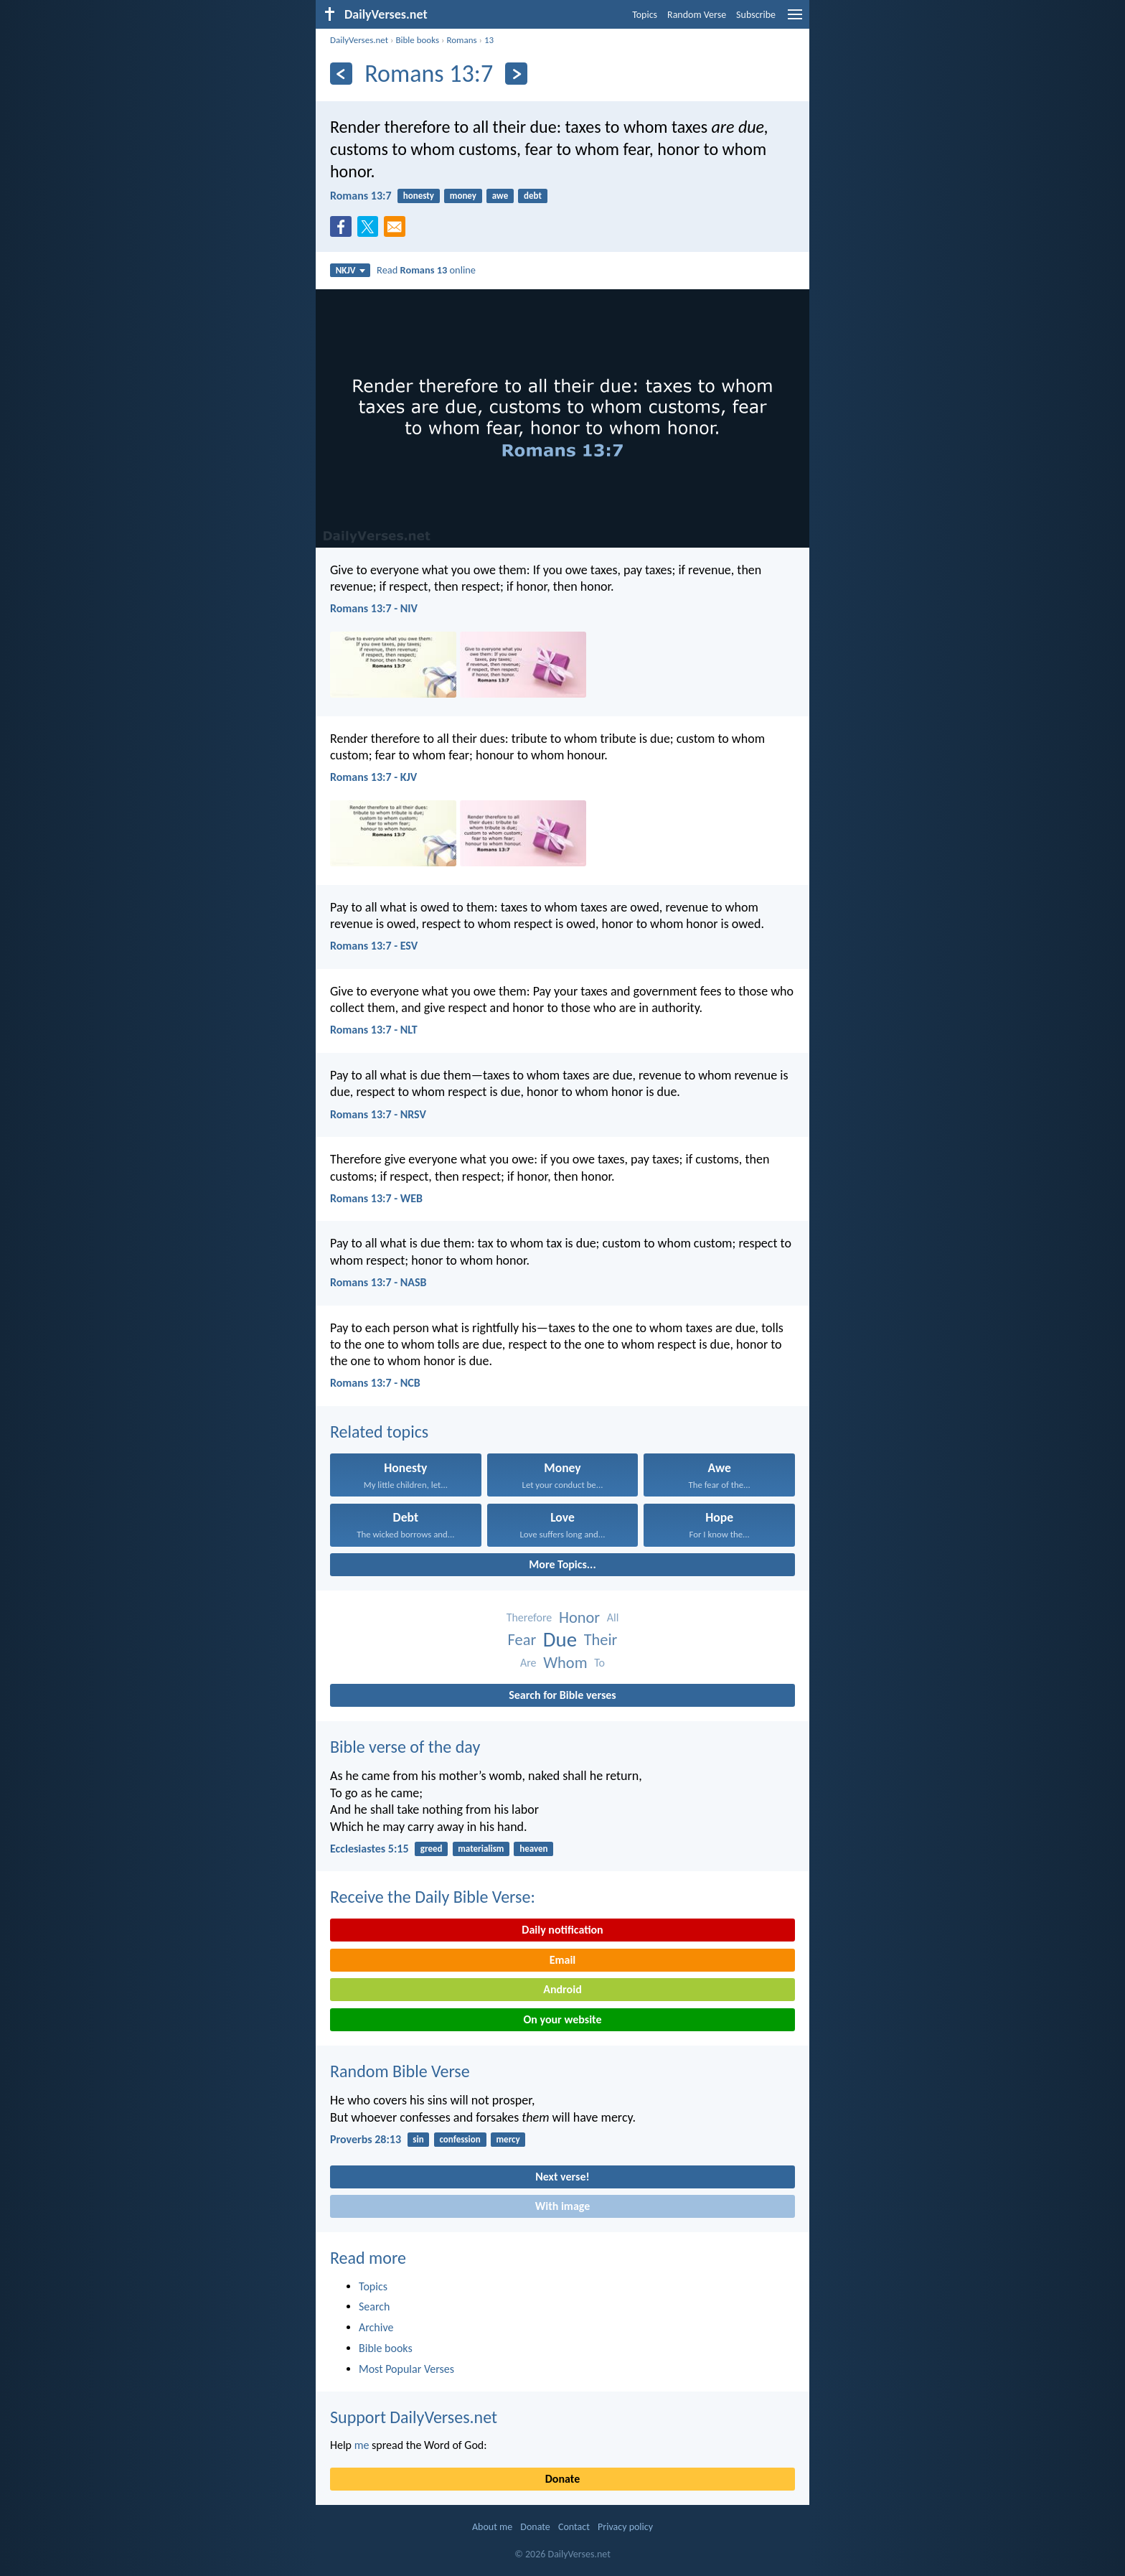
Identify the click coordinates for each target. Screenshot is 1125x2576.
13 (489, 39)
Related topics (379, 1431)
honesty (418, 195)
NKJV (350, 270)
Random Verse (696, 15)
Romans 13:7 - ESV (374, 945)
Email (563, 1960)
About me (492, 2527)
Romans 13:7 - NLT (374, 1029)
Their (601, 1639)
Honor (579, 1617)
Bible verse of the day (405, 1746)
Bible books (417, 39)
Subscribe (756, 15)
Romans (461, 39)
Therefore (529, 1617)
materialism (481, 1848)
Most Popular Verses (406, 2369)
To (599, 1662)
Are (528, 1662)
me (361, 2445)
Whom (565, 1662)
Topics (644, 15)
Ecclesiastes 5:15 (369, 1848)
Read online (426, 269)
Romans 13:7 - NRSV (378, 1114)
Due (560, 1639)
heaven (533, 1848)
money (463, 195)
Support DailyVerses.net (413, 2417)
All (613, 1617)
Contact (574, 2527)
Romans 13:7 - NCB (375, 1383)
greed (431, 1848)
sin (418, 2139)
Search (374, 2306)
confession (459, 2139)
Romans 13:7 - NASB (378, 1282)
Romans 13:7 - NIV (374, 608)
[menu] (795, 19)
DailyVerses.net (359, 39)
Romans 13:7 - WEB (376, 1198)
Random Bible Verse (400, 2071)
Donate (562, 2479)
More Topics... (562, 1564)
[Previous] (341, 73)
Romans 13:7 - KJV (373, 777)
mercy (508, 2139)
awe (500, 195)
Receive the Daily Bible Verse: (432, 1896)
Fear (522, 1639)
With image (562, 2206)
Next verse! (562, 2176)
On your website (563, 2019)
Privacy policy (625, 2527)
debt (533, 195)
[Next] (516, 73)
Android (562, 1989)
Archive (376, 2327)
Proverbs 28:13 (365, 2139)
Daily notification (562, 1929)
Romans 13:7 (361, 195)
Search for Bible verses (562, 1695)
